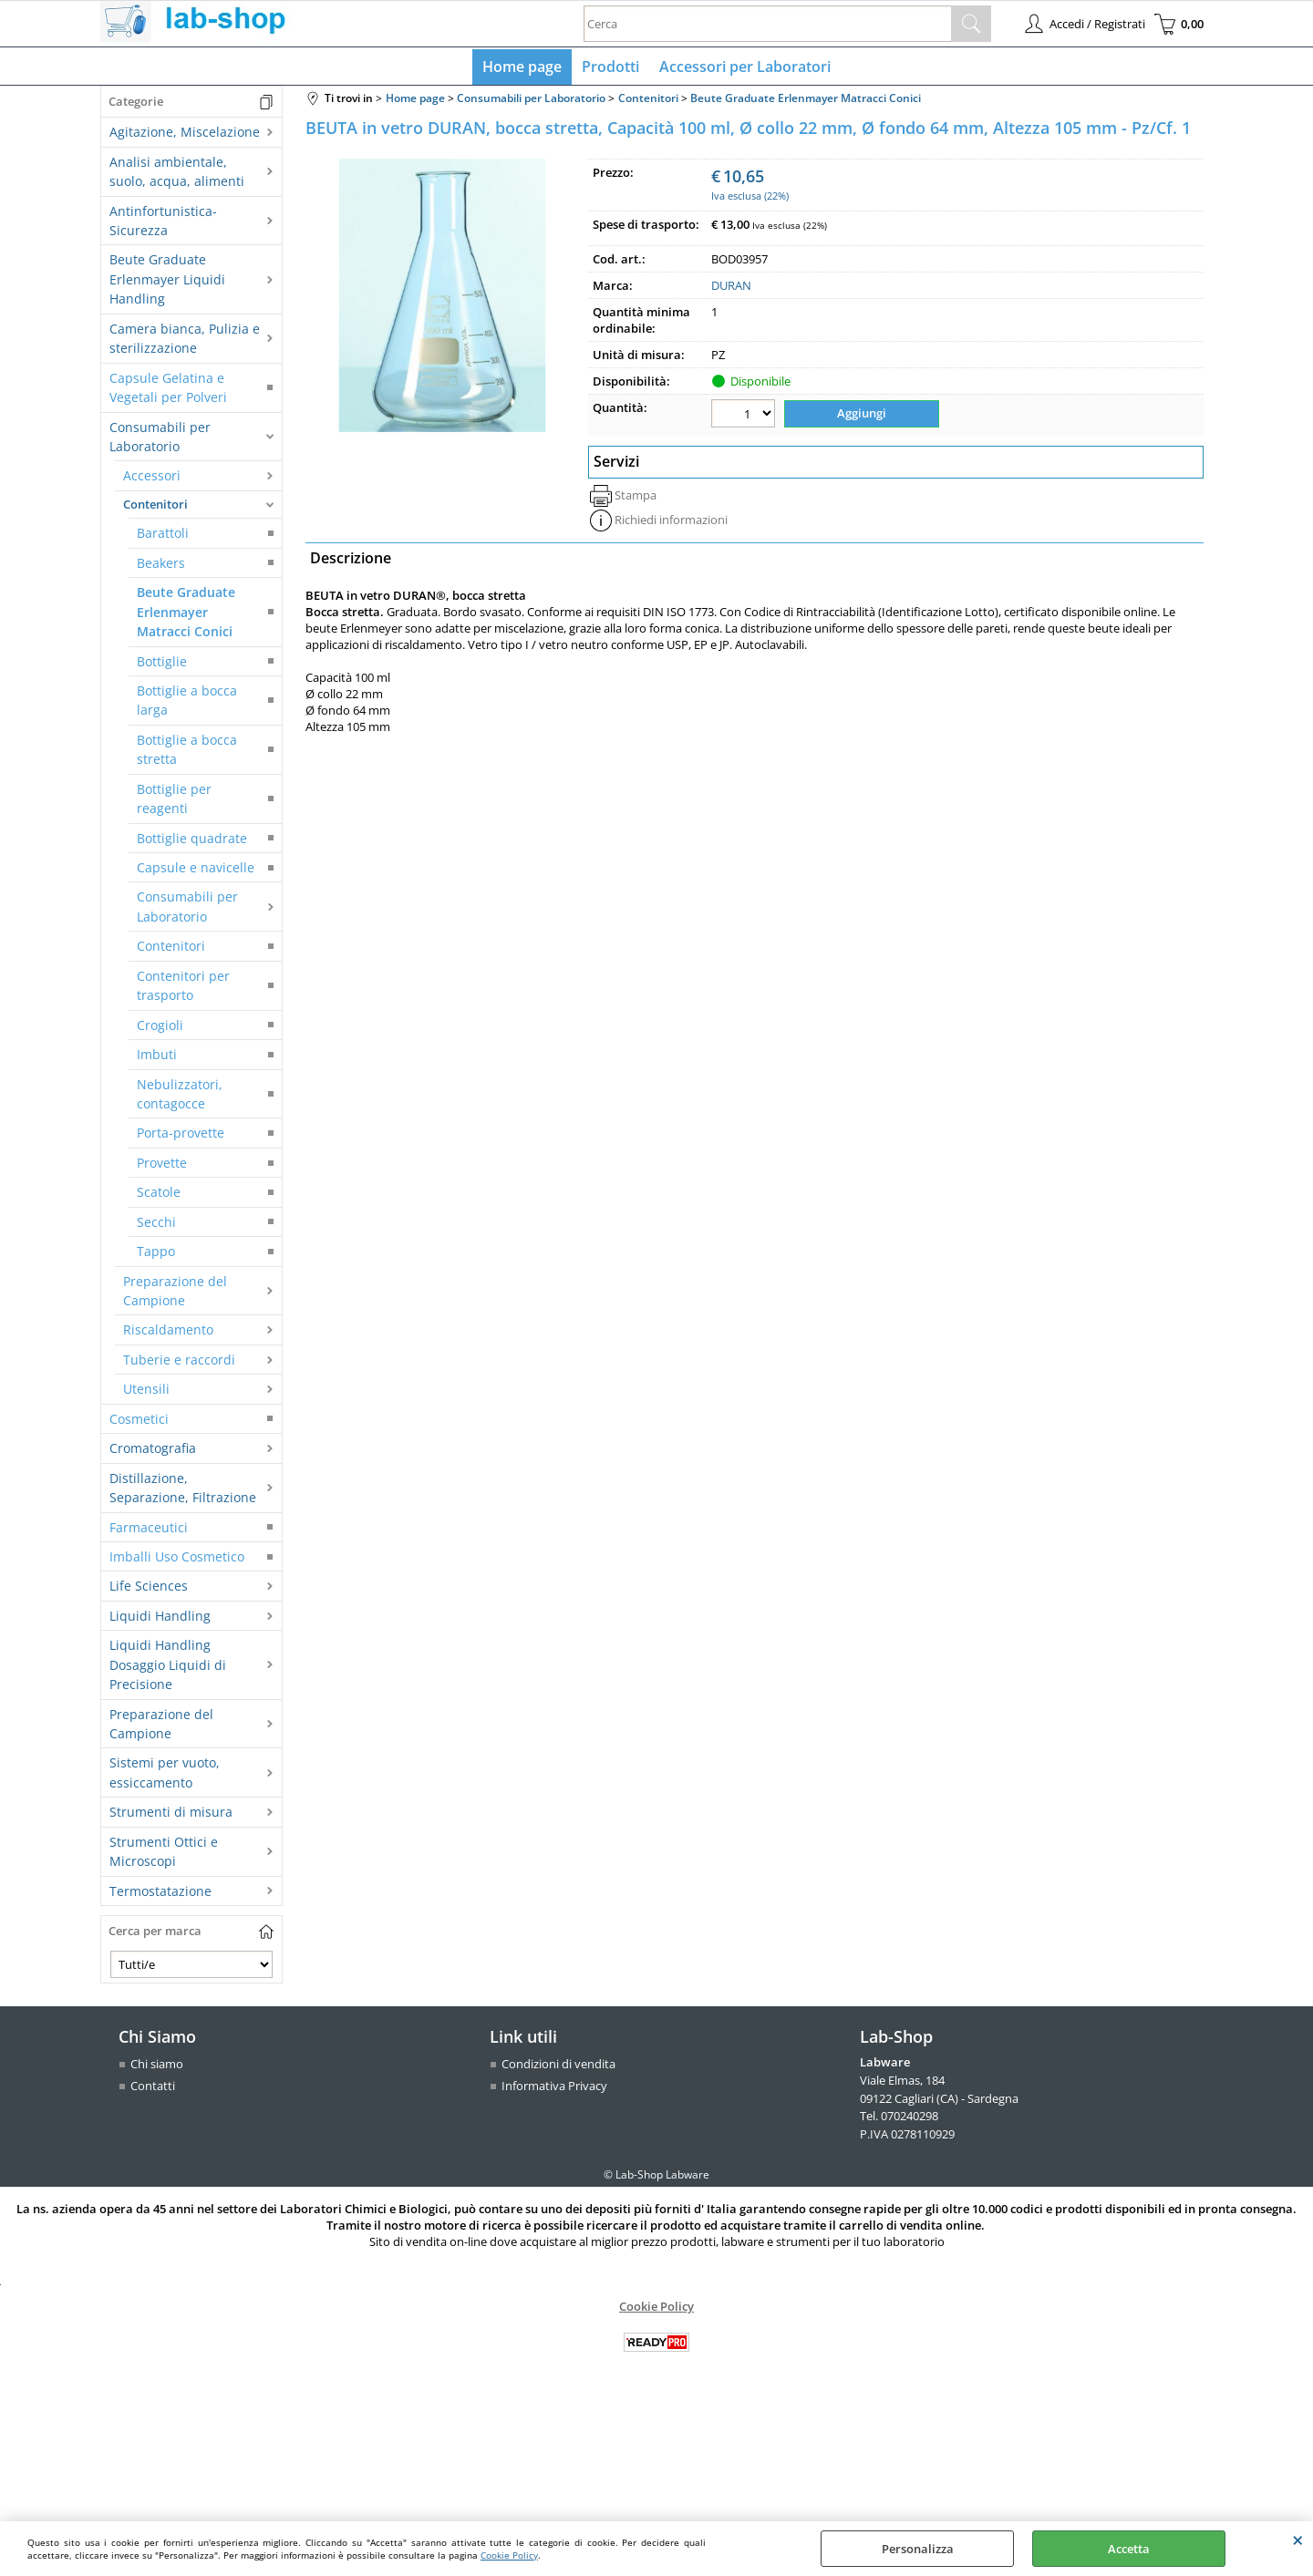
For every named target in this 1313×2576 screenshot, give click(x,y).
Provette (162, 1166)
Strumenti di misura (171, 1816)
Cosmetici (139, 1422)
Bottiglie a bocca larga (187, 703)
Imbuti (157, 1058)
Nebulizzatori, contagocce (179, 1097)
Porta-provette (180, 1137)
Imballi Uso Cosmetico (176, 1560)
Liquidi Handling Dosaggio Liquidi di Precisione (167, 1669)
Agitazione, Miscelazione (184, 136)
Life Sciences (148, 1590)
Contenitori (155, 508)
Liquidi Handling (160, 1619)
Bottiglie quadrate (192, 841)
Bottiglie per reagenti (174, 802)
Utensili (146, 1393)
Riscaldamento (168, 1334)
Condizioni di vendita (558, 2068)
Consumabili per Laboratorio (160, 440)
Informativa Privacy (554, 2089)
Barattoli (163, 537)
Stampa (635, 497)
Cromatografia (152, 1452)
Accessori (152, 480)
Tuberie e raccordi (179, 1363)
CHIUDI (1298, 2539)
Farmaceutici (148, 1531)
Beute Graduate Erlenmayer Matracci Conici (186, 616)
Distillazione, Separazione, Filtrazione (182, 1491)
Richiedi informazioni (671, 522)
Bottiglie (162, 665)
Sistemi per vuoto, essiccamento (164, 1776)
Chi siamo (156, 2068)
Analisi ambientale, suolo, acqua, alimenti (176, 175)
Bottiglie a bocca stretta (187, 753)
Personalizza (918, 2548)
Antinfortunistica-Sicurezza (163, 224)
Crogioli (160, 1028)
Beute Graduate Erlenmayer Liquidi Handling (167, 283)
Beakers (161, 566)
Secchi (156, 1225)
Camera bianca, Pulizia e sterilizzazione (184, 342)
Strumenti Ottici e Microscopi (163, 1855)
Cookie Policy (509, 2555)
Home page (523, 68)
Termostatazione (160, 1894)
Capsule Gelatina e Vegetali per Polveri (168, 391)
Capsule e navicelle (195, 871)
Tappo (156, 1255)
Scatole (159, 1196)
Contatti (152, 2089)
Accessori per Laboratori (743, 68)
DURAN (731, 290)
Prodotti (610, 68)
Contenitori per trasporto (183, 989)
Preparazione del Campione (175, 1294)
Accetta (1129, 2548)
